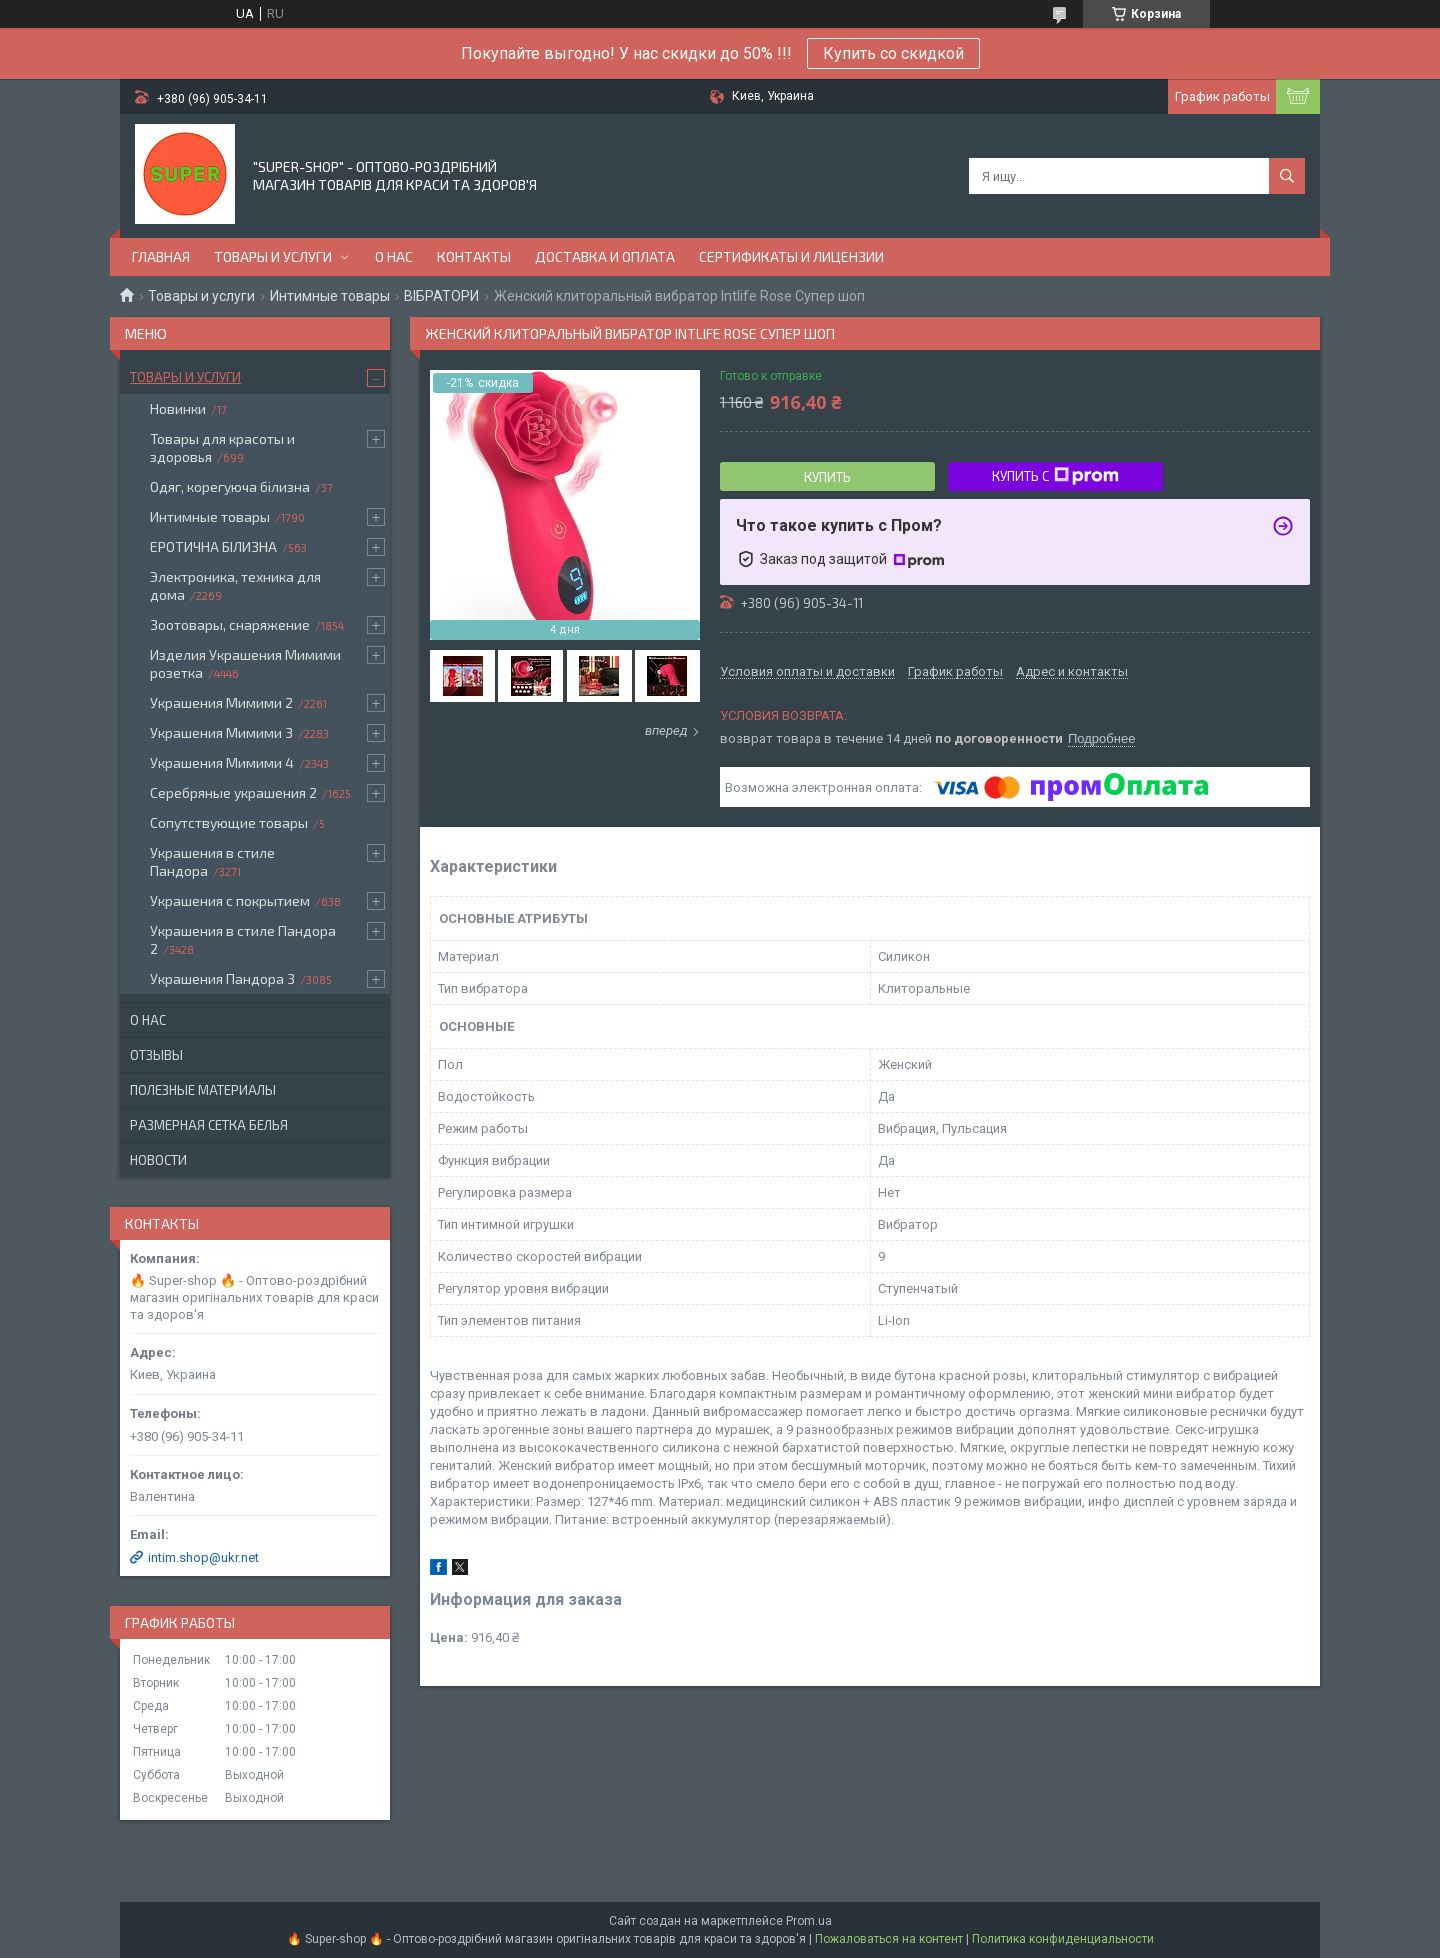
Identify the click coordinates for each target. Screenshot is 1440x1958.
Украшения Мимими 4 (222, 762)
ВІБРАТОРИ (441, 296)
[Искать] (1287, 176)
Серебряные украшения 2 (233, 792)
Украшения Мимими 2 (221, 702)
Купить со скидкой (893, 53)
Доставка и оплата (605, 256)
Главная (161, 256)
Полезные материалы (203, 1090)
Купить (827, 477)
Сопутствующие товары (229, 822)
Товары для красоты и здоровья (222, 447)
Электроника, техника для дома (235, 585)
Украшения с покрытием (230, 900)
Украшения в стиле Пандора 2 (243, 939)
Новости (158, 1160)
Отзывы (156, 1055)
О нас (394, 256)
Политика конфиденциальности (1063, 1939)
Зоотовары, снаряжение (230, 624)
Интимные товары (330, 296)
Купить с (1055, 476)
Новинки (178, 408)
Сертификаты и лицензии (791, 256)
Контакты (474, 256)
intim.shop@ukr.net (203, 1557)
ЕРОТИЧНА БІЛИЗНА (213, 546)
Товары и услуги (273, 256)
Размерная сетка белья (209, 1125)
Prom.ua (809, 1921)
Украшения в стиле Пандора (212, 861)
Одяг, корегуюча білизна (230, 486)
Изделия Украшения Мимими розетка (245, 663)
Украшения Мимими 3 (221, 732)
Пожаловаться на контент (889, 1939)
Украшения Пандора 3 (222, 978)
